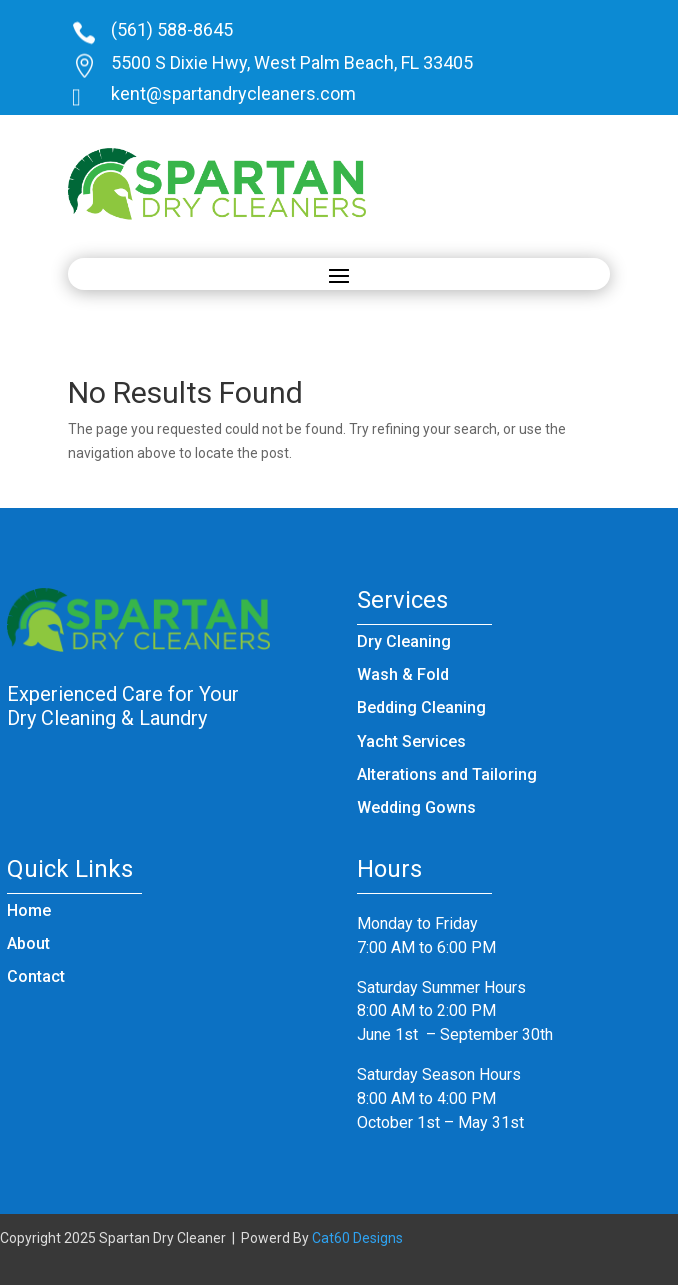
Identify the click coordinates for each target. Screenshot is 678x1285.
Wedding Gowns (416, 807)
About (28, 943)
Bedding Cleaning (421, 707)
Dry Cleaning (404, 641)
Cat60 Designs (357, 1238)
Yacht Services (411, 741)
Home (29, 910)
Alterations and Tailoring (447, 774)
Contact (36, 976)
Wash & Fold (403, 674)
